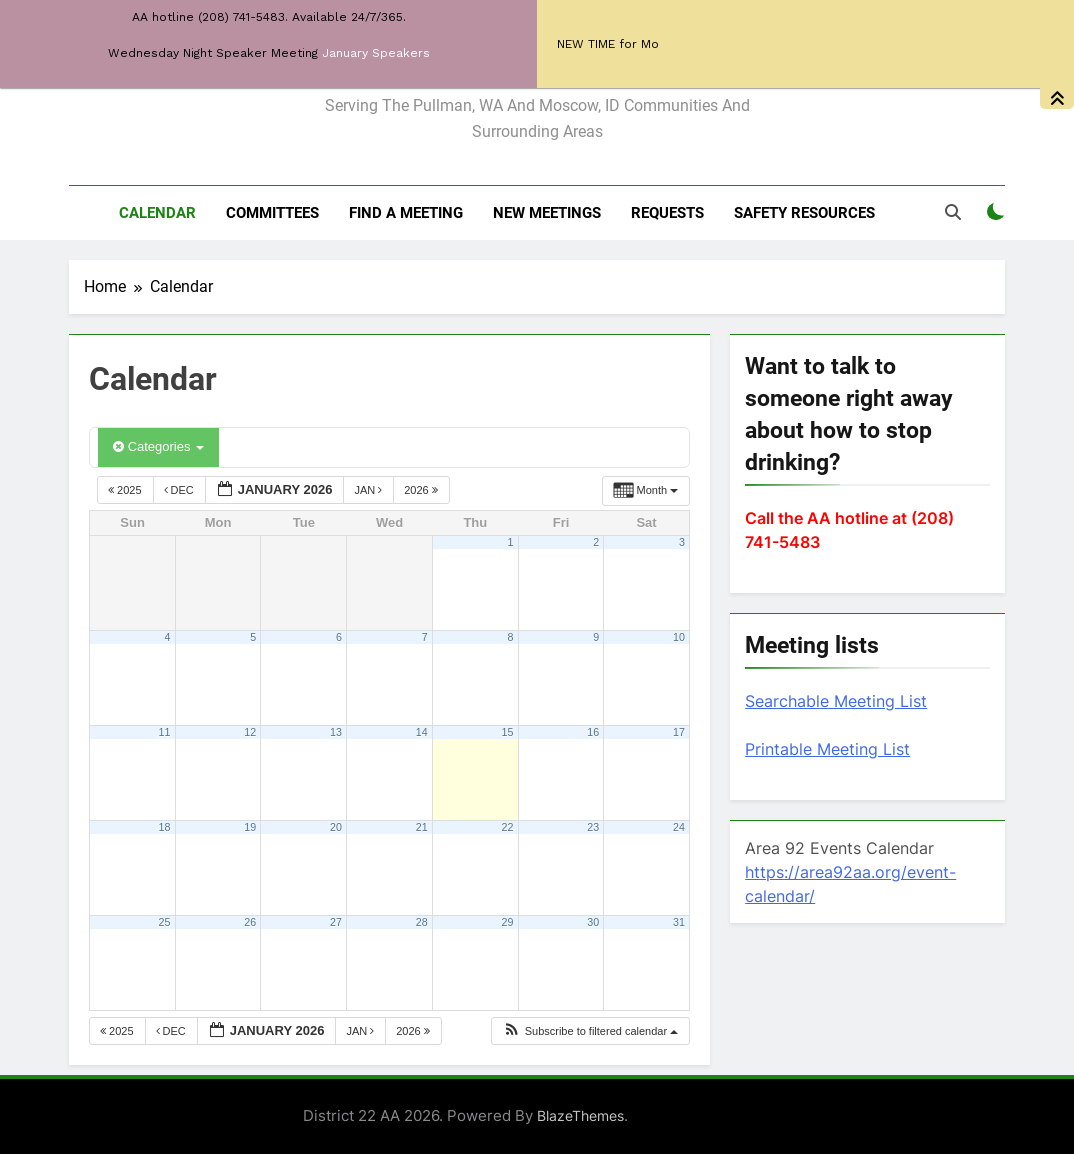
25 (165, 922)
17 (679, 732)
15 (508, 732)
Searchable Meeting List (836, 701)
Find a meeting (406, 213)
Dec (180, 490)
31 (679, 922)
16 (593, 732)
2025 (126, 490)
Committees (272, 213)
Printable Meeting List (827, 749)
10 (679, 637)
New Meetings (547, 213)
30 (593, 922)
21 (422, 827)
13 (336, 732)
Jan (369, 490)
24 (679, 827)
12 (250, 732)
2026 (422, 490)
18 (165, 827)
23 (593, 827)
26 (250, 922)
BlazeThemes (580, 1115)
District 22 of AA (537, 62)
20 (336, 827)
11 (165, 732)
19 (250, 827)
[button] (590, 1031)
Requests (667, 213)
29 (508, 922)
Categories (158, 446)
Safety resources (804, 213)
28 (422, 922)
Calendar (157, 213)
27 (336, 922)
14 (422, 732)
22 (508, 827)
